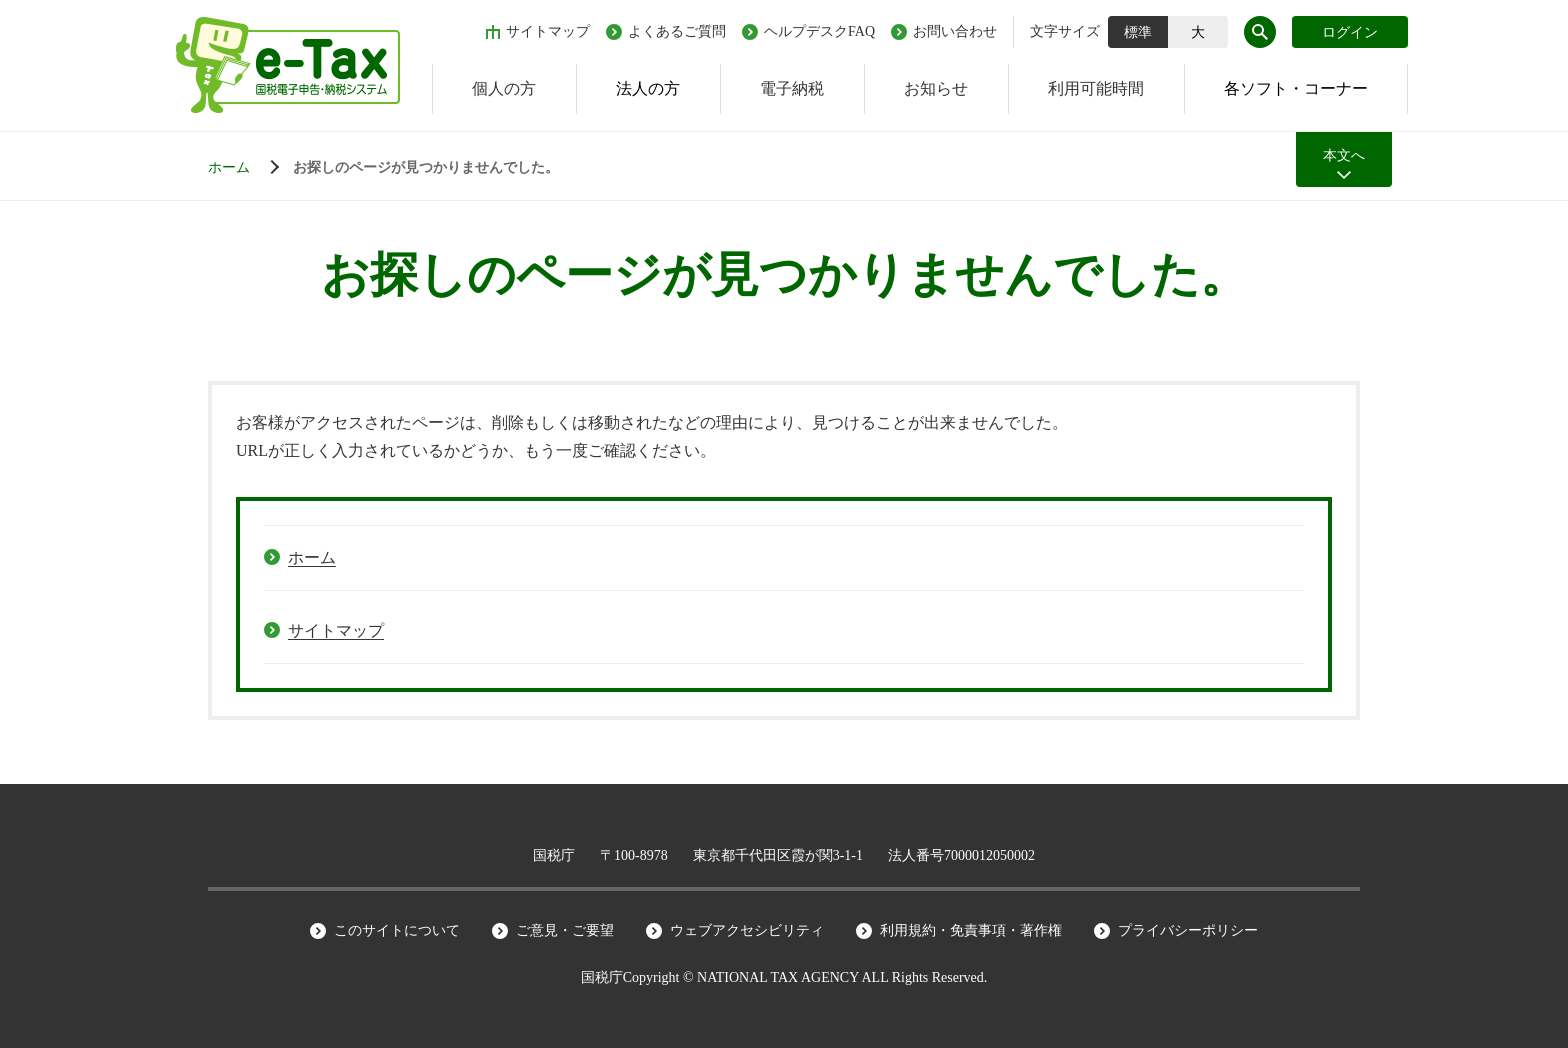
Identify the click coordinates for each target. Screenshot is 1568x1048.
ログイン (1350, 32)
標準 (1138, 32)
